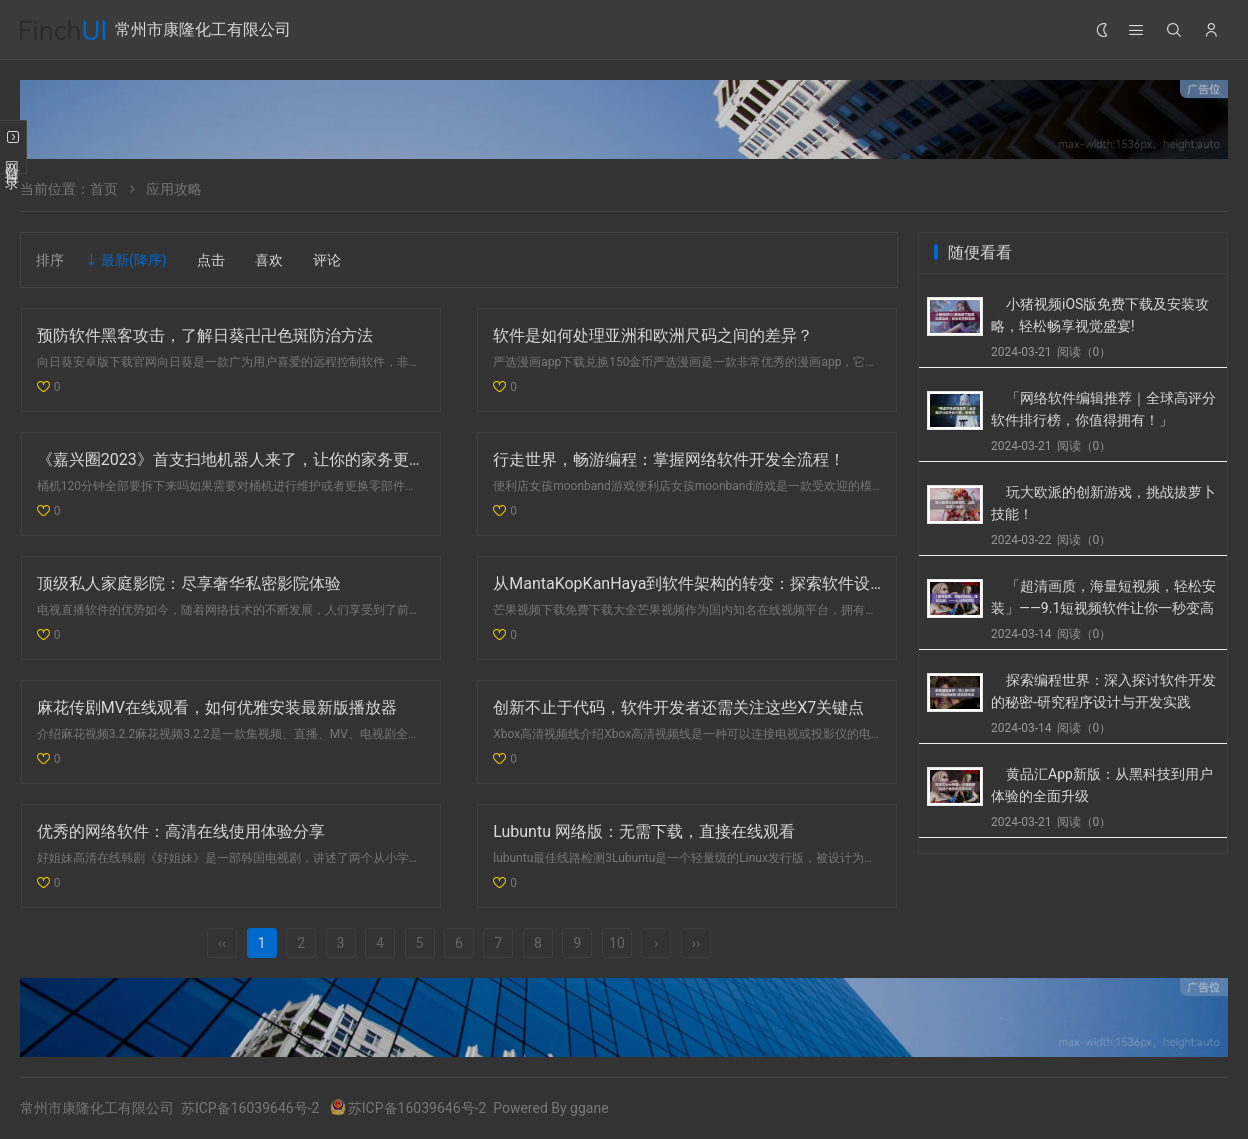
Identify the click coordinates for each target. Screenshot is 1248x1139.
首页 (104, 189)
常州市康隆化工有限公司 (203, 29)
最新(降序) (134, 260)
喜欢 (269, 260)
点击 (211, 260)
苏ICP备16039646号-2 (250, 1108)
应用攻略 (174, 189)
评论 (327, 260)
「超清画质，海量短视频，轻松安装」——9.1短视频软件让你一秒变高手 (1103, 608)
